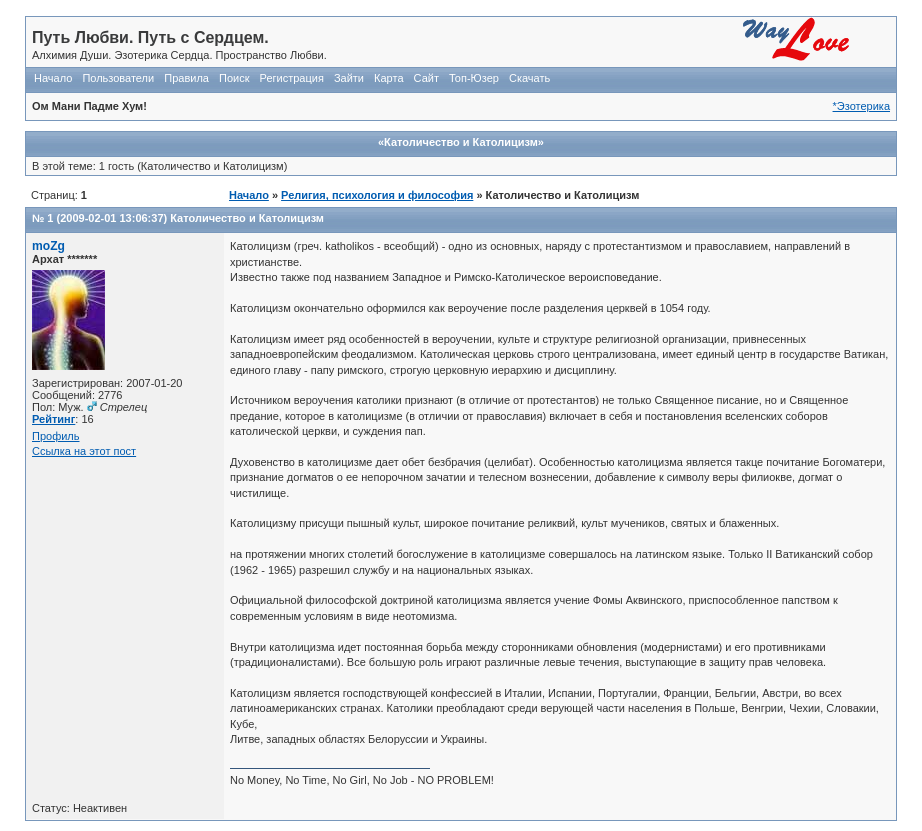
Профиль (56, 436)
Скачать (529, 78)
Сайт (426, 78)
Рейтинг (53, 419)
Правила (186, 78)
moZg (48, 246)
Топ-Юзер (474, 78)
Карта (388, 78)
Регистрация (292, 78)
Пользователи (118, 78)
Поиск (234, 78)
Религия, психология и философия (377, 195)
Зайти (349, 78)
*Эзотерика (861, 106)
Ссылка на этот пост (84, 451)
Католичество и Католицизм (247, 218)
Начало (53, 78)
